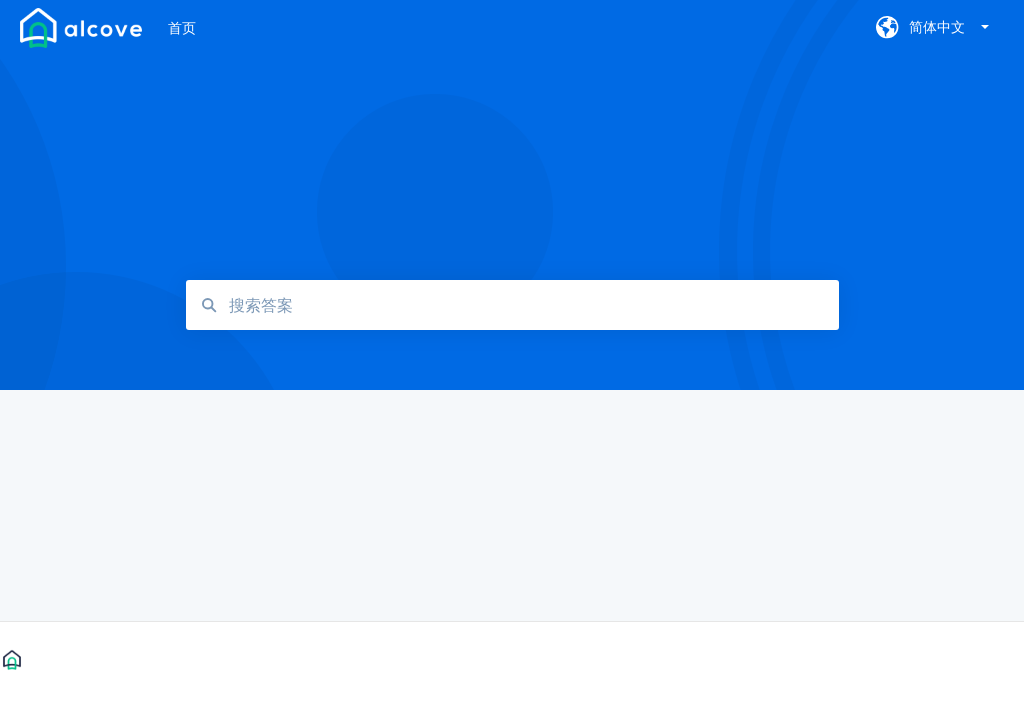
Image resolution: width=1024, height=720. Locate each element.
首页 (182, 27)
